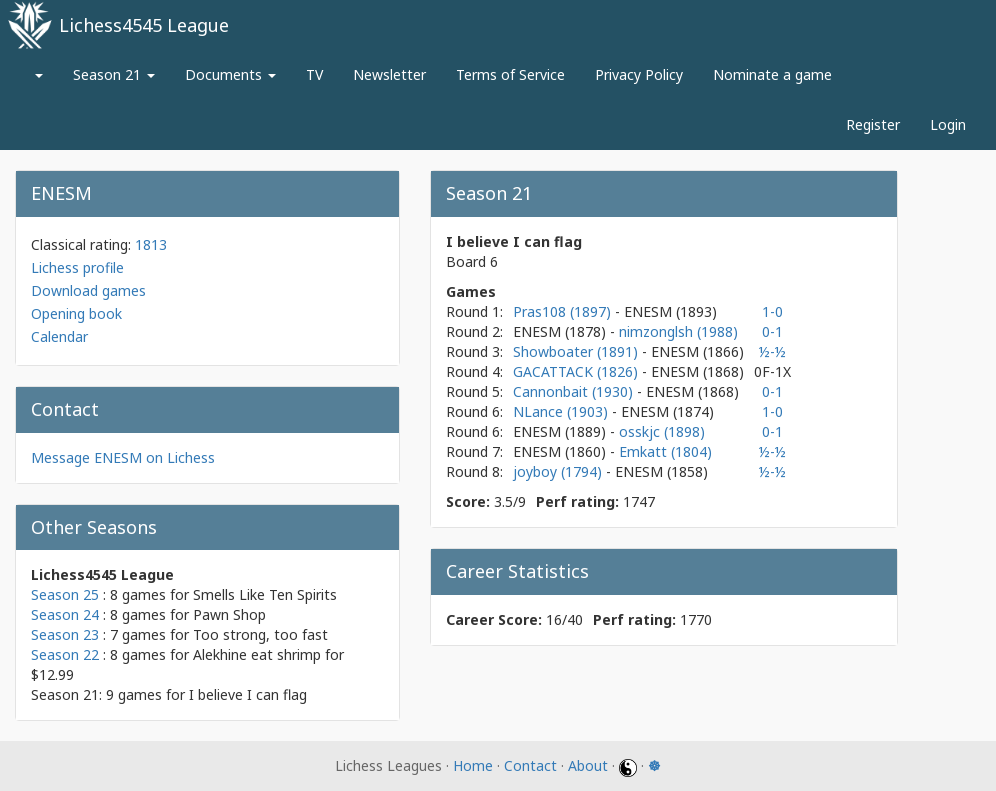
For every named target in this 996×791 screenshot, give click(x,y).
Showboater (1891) (577, 351)
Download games (88, 290)
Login (948, 124)
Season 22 (65, 654)
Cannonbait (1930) (575, 391)
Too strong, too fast (260, 634)
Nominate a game (772, 74)
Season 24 (65, 614)
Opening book (76, 313)
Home (473, 765)
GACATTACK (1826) (577, 371)
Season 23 (65, 634)
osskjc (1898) (662, 431)
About (588, 765)
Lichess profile (77, 267)
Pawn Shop (229, 614)
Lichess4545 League (144, 25)
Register (873, 124)
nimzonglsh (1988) (678, 331)
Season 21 (114, 74)
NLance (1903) (562, 411)
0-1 (772, 331)
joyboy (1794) (559, 471)
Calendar (59, 336)
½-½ (772, 351)
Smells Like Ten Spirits (265, 594)
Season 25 (65, 594)
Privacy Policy (639, 74)
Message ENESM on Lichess (123, 457)
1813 (151, 244)
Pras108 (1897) (564, 311)
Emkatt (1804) (665, 451)
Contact (530, 765)
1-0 (772, 311)
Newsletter (389, 74)
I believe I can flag (248, 694)
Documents (230, 74)
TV (314, 74)
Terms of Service (510, 74)
